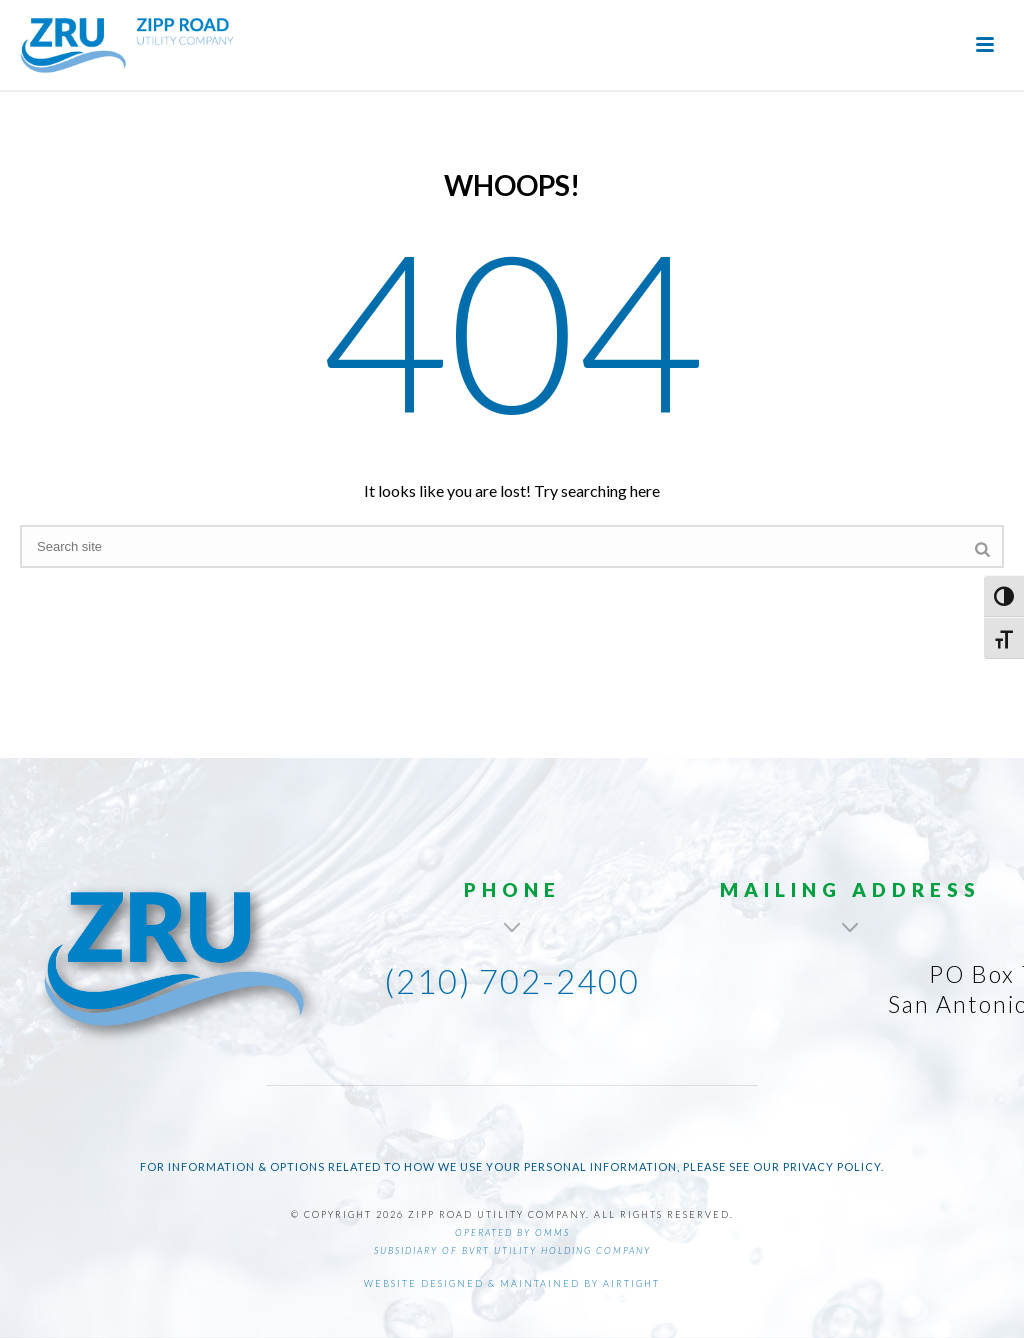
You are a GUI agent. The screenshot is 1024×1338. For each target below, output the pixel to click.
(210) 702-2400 (512, 981)
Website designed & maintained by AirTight (512, 1283)
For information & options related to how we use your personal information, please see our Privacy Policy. (512, 1166)
